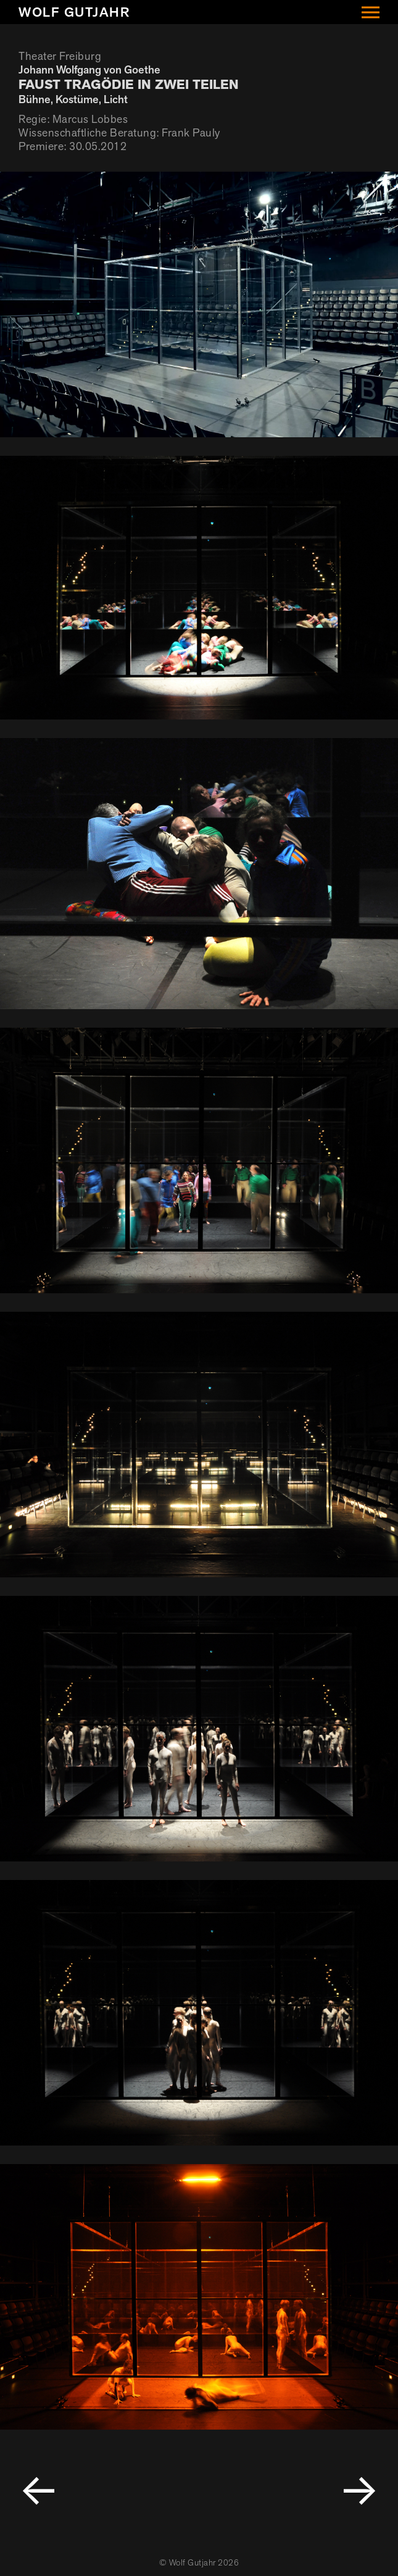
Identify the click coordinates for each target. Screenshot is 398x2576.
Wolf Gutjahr (74, 12)
